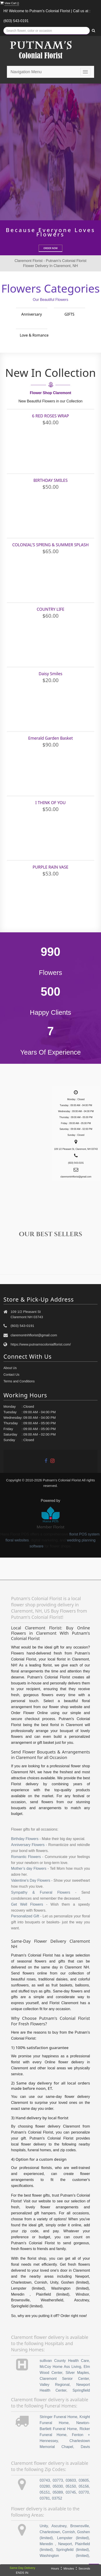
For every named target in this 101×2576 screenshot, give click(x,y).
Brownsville (79, 2526)
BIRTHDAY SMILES (50, 480)
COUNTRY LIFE (50, 609)
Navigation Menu (26, 72)
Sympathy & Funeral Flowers (40, 1892)
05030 (58, 2486)
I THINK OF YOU (50, 802)
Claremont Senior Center (64, 2379)
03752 (57, 2498)
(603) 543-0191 (22, 1326)
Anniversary (31, 314)
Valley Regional (54, 2385)
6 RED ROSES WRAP (50, 416)
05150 (71, 2486)
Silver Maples (77, 2373)
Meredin (47, 2544)
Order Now (50, 248)
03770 (84, 2492)
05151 (45, 2492)
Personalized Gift (25, 1916)
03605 (84, 2480)
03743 (45, 2480)
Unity (44, 2526)
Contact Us (11, 1374)
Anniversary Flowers (28, 1845)
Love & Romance (34, 335)
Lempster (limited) (73, 2538)
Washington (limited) (64, 2556)
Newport (65, 2544)
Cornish (68, 2532)
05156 (84, 2486)
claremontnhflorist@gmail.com (34, 1335)
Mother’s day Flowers (28, 1868)
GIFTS (69, 314)
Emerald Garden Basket (50, 738)
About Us (10, 1368)
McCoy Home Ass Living (60, 2367)
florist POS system (84, 1534)
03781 (45, 2498)
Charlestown (50, 2532)
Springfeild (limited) (72, 2550)
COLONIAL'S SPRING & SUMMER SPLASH (50, 544)
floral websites (17, 1540)
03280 (45, 2486)
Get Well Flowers (27, 1904)
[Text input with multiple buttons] (46, 31)
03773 (58, 2480)
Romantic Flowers (26, 1857)
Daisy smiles (50, 673)
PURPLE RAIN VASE (50, 867)
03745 (71, 2492)
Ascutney (59, 2526)
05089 (58, 2492)
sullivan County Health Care (64, 2361)
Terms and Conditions (19, 1381)
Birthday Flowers (24, 1839)
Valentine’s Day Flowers (30, 1880)
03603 (71, 2480)
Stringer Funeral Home (58, 2417)
